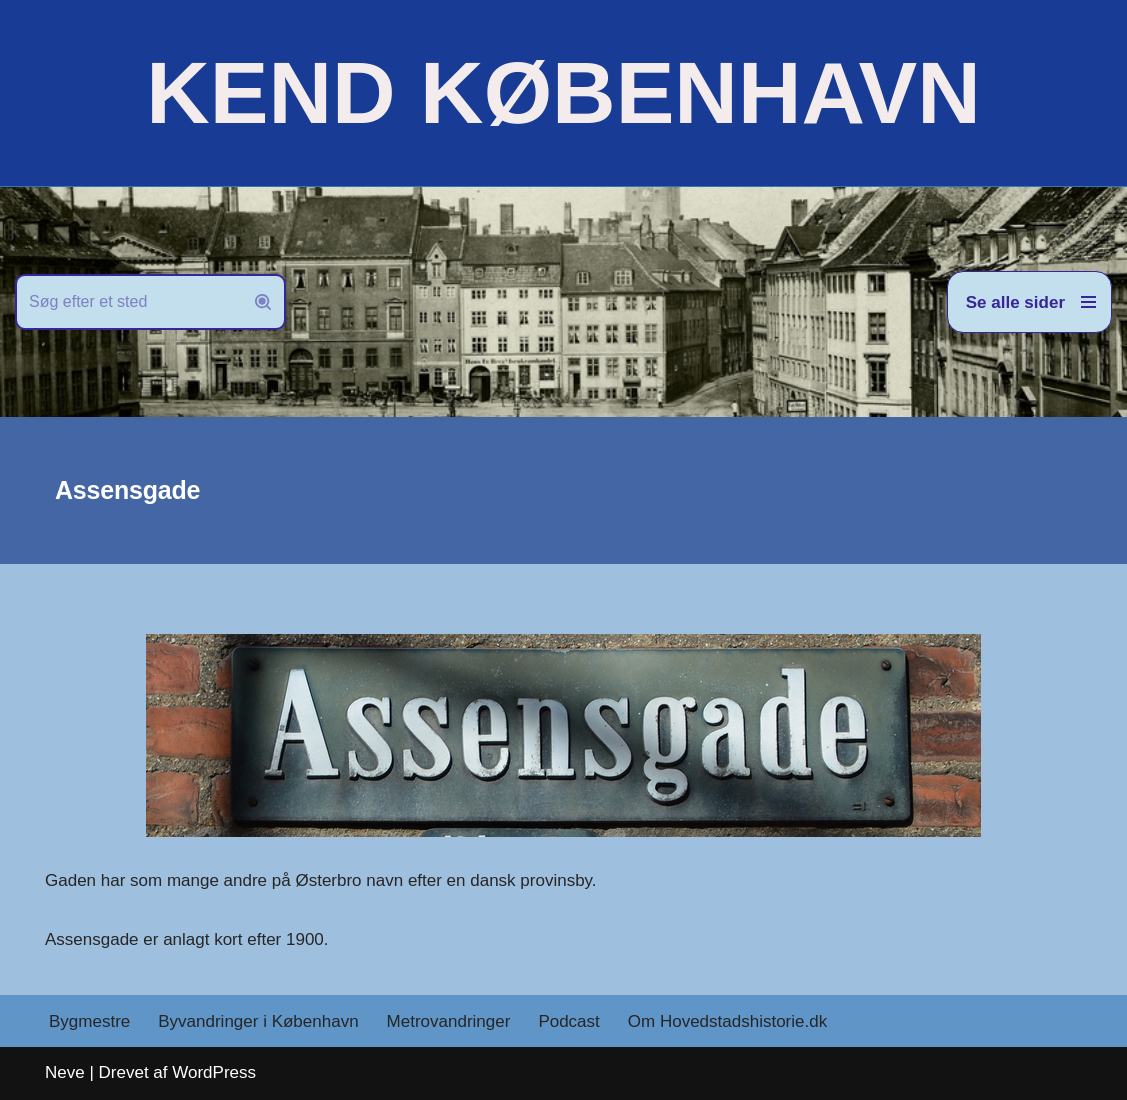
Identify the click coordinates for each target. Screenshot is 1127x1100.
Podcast (568, 1021)
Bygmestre (89, 1021)
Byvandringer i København (258, 1021)
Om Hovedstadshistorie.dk (727, 1021)
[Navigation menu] (1029, 302)
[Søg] (128, 302)
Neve (65, 1072)
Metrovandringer (449, 1021)
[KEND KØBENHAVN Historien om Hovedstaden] (563, 93)
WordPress (214, 1072)
